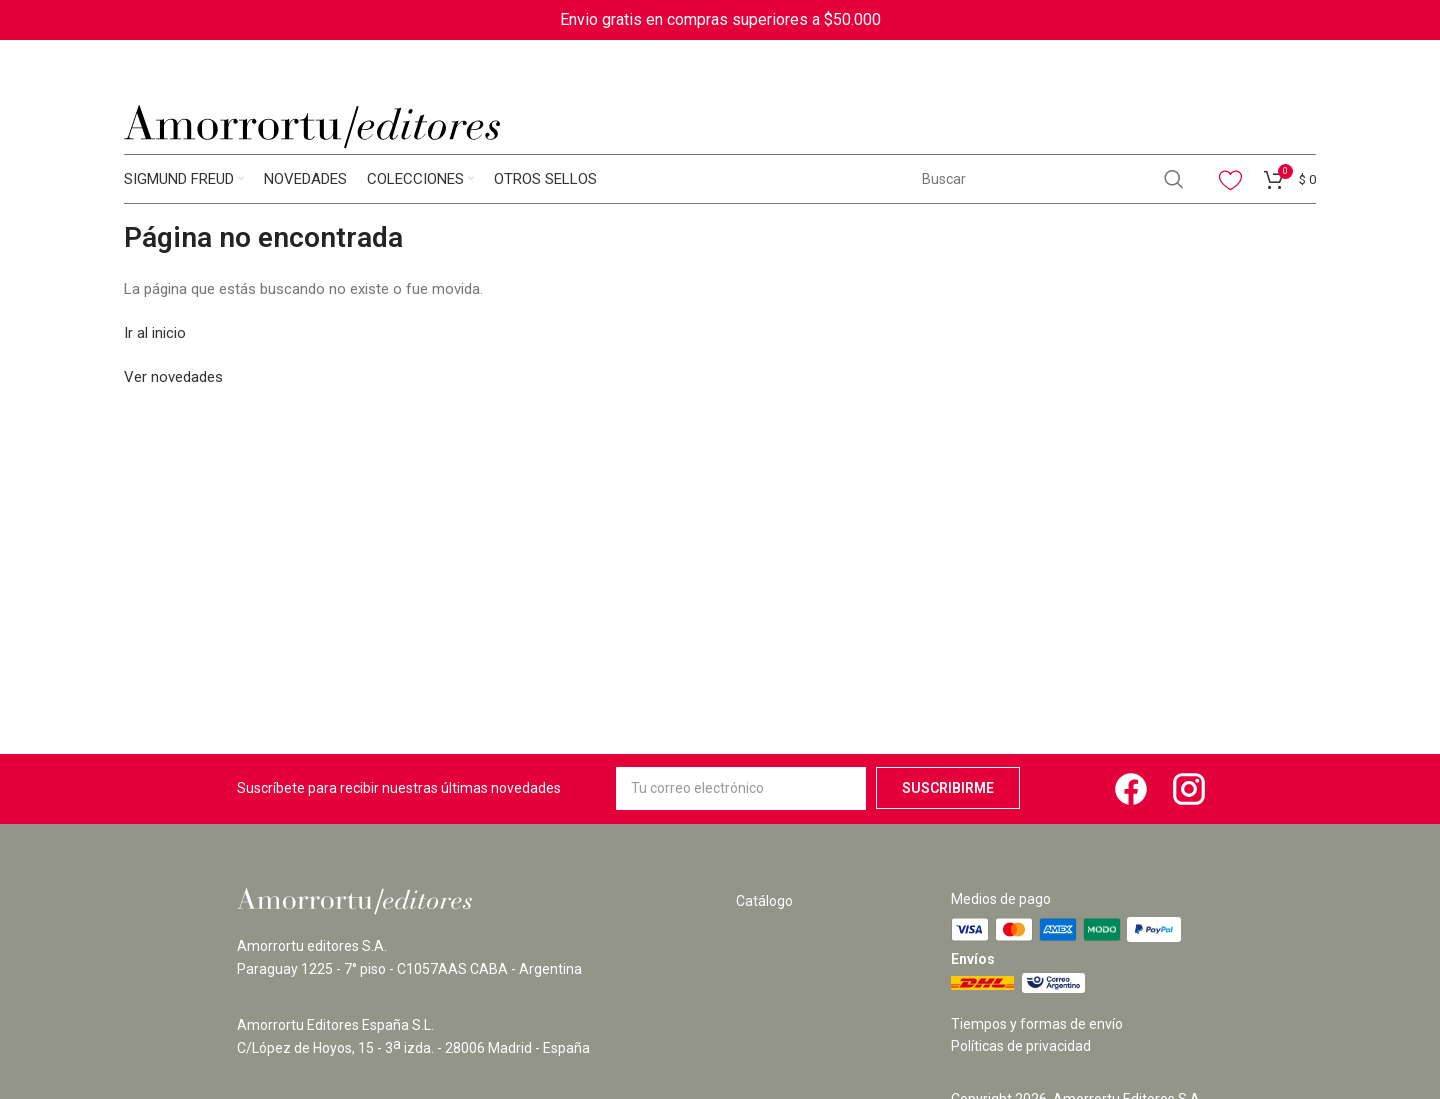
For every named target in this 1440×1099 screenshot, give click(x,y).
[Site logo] (312, 126)
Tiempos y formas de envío (1037, 1024)
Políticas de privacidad (1021, 1046)
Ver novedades (173, 377)
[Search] (1052, 179)
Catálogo (764, 901)
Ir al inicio (155, 333)
